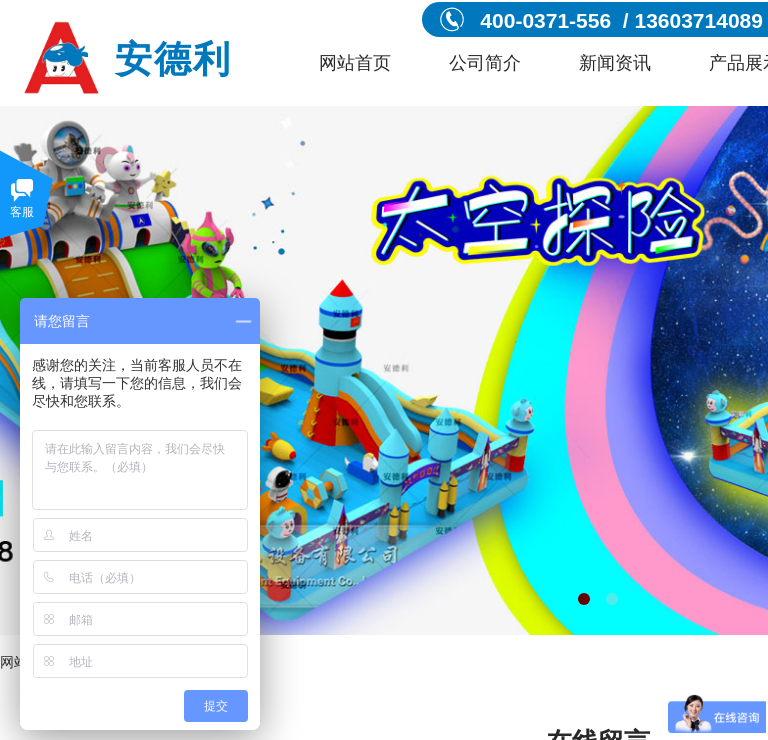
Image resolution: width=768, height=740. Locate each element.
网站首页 (355, 63)
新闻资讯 (615, 63)
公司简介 (485, 63)
